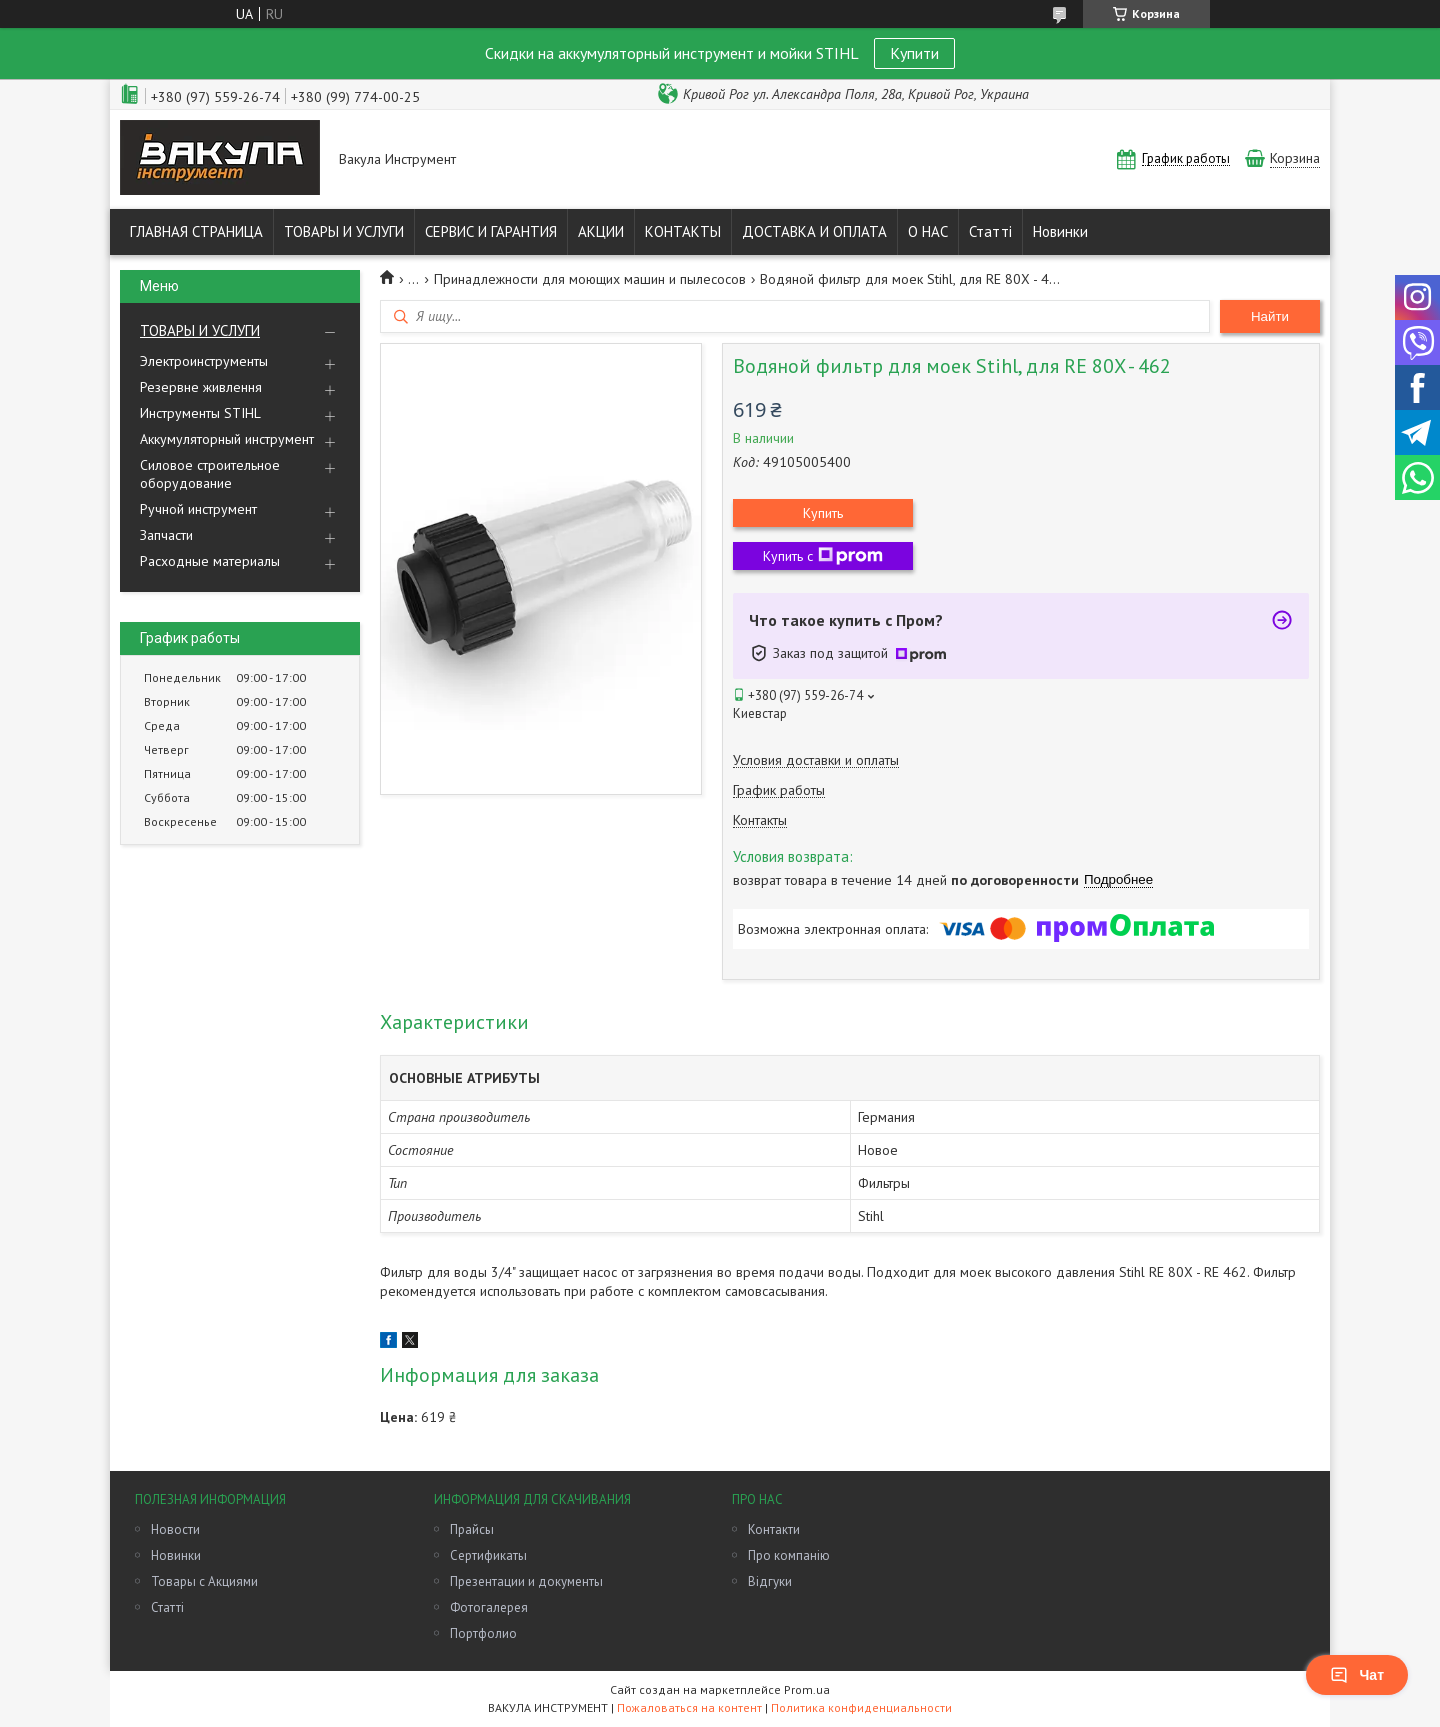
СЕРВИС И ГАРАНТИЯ (491, 231)
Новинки (1060, 231)
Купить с (823, 556)
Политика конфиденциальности (861, 1707)
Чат (1357, 1675)
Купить (823, 513)
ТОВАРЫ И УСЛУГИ (344, 231)
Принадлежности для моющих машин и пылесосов (590, 279)
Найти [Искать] (1270, 316)
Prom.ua (807, 1689)
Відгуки (770, 1581)
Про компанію (789, 1555)
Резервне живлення (201, 387)
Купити (914, 53)
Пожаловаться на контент (689, 1707)
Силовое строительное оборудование (210, 474)
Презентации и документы (526, 1581)
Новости (175, 1529)
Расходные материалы (210, 561)
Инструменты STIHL (200, 413)
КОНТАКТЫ (683, 231)
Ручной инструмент (198, 509)
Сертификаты (488, 1555)
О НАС (928, 231)
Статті (990, 231)
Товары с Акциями (204, 1581)
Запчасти (166, 535)
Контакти (774, 1529)
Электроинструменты (204, 361)
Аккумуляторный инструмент (227, 439)
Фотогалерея (489, 1607)
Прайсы (472, 1529)
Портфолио (483, 1633)
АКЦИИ (601, 231)
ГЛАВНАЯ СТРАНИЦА (196, 231)
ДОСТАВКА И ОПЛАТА (814, 231)
